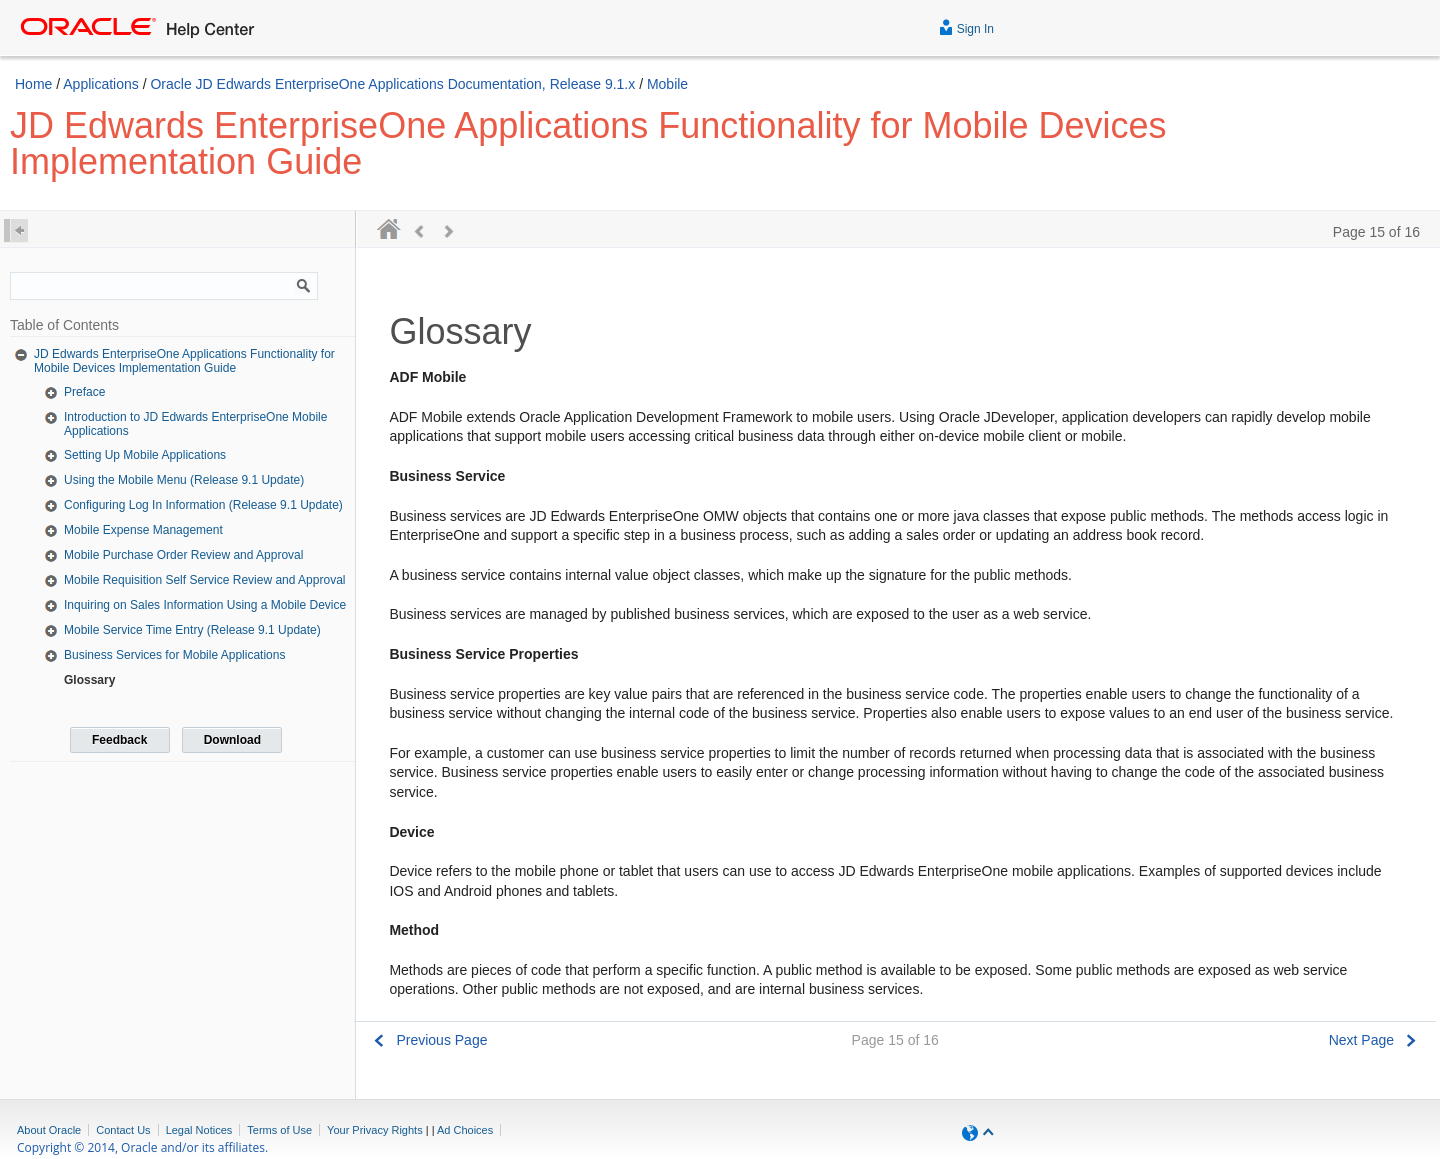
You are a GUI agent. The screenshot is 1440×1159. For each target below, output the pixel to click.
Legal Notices (199, 1130)
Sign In (966, 26)
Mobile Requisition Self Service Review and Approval (204, 580)
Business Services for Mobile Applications (174, 655)
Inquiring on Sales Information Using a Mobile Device (205, 605)
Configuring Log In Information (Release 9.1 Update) (203, 505)
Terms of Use (279, 1130)
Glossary (89, 680)
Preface (84, 392)
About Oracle (49, 1130)
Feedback (119, 740)
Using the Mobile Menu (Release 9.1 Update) (184, 480)
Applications (101, 84)
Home (33, 84)
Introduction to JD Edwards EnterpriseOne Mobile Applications (195, 424)
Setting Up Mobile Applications (145, 455)
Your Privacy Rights (375, 1130)
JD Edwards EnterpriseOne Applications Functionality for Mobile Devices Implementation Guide (184, 361)
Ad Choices (465, 1130)
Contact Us (123, 1130)
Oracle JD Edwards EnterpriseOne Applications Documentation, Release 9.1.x (394, 84)
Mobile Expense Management (143, 530)
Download (232, 740)
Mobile (667, 84)
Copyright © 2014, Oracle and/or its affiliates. (144, 1147)
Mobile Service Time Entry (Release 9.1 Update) (192, 630)
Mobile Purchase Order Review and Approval (183, 555)
